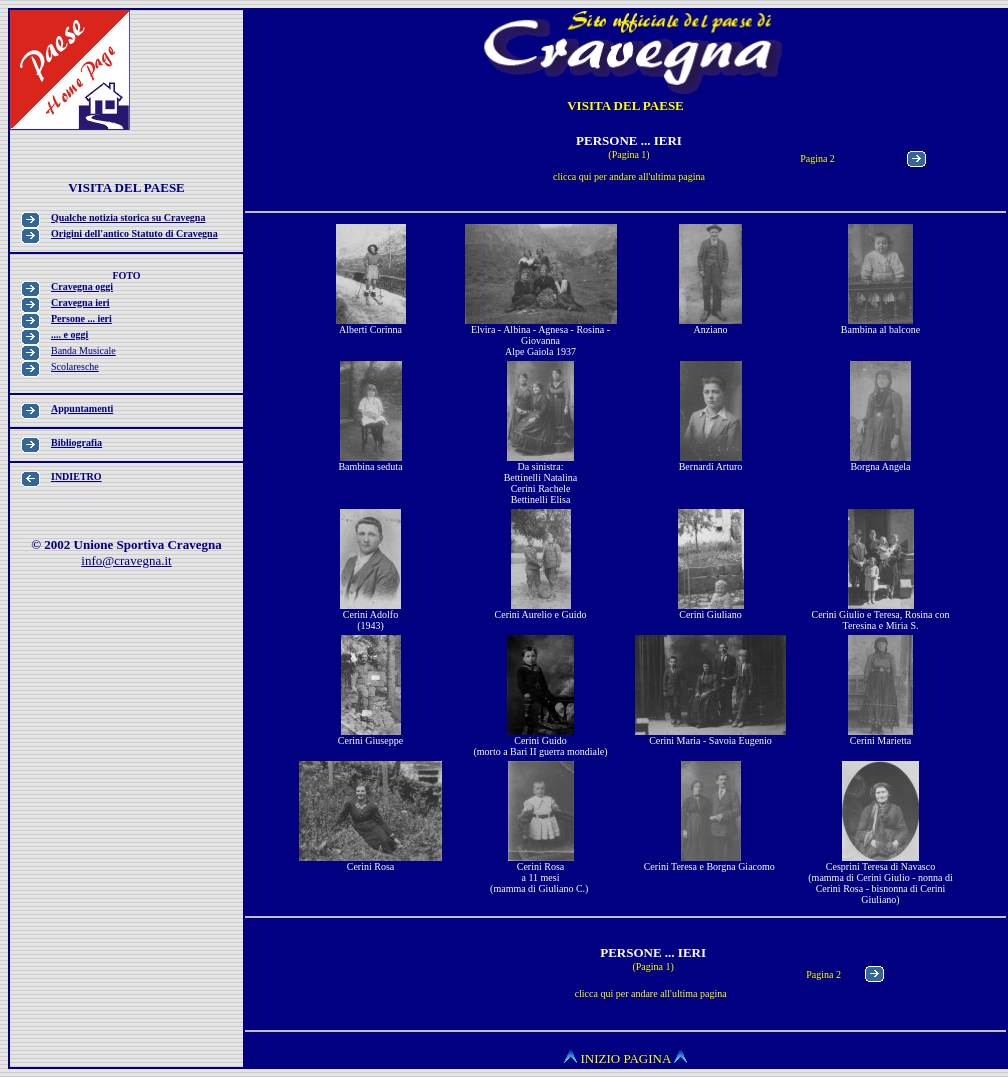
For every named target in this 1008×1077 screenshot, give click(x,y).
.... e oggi (69, 334)
